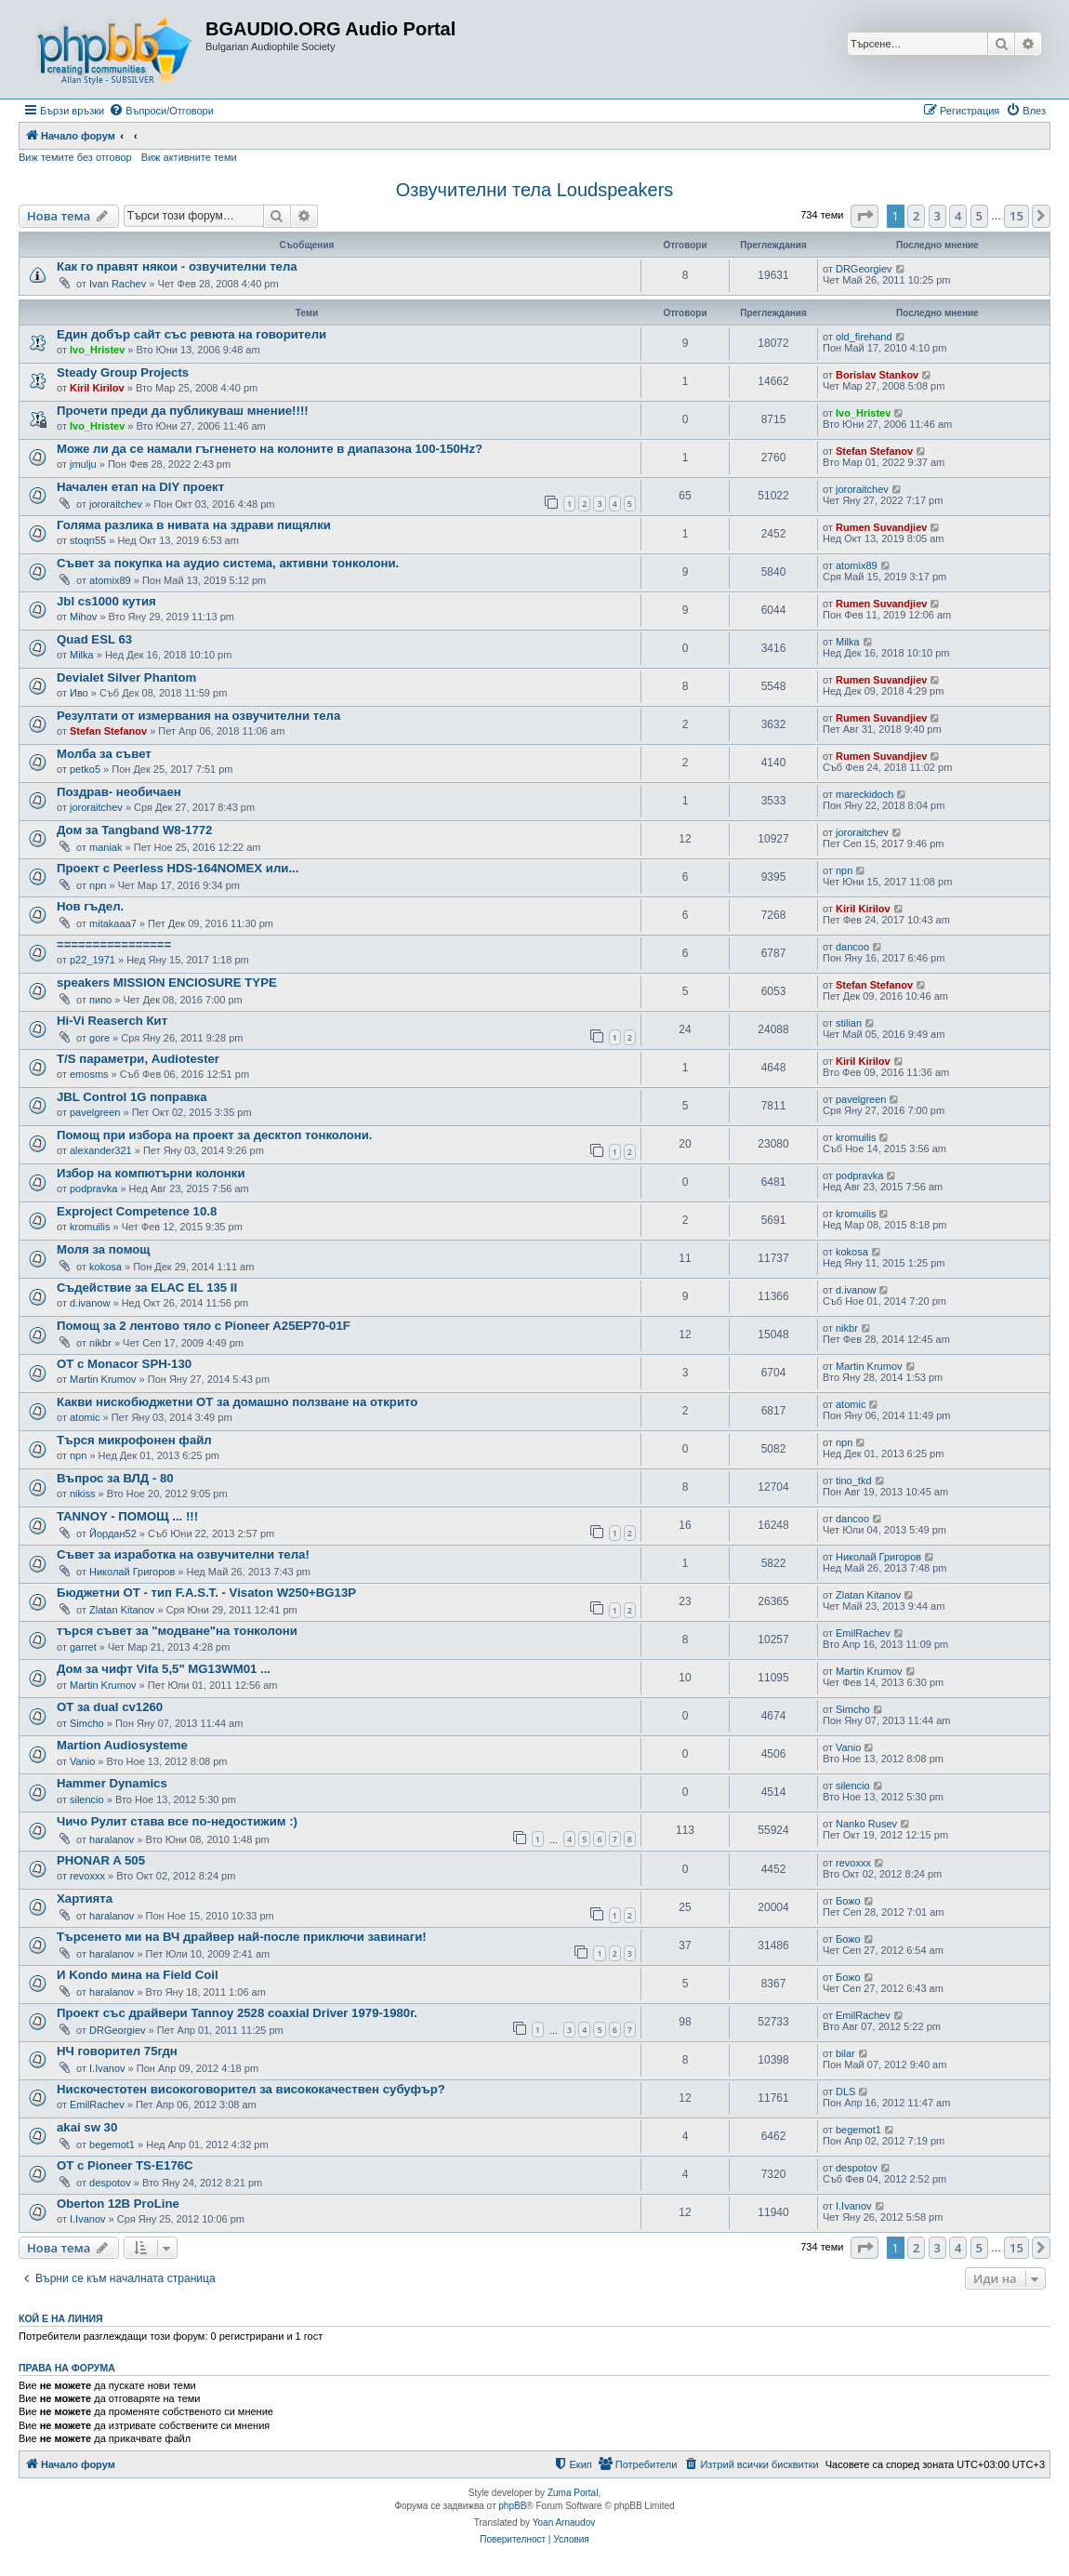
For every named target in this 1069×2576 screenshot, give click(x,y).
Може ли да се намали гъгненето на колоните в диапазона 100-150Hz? (269, 449)
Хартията (84, 1898)
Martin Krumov (103, 1379)
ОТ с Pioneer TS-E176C (125, 2165)
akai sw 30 (87, 2127)
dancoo (852, 946)
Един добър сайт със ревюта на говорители (191, 334)
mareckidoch (864, 794)
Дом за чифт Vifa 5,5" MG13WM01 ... (164, 1669)
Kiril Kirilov (97, 387)
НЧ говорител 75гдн (117, 2051)
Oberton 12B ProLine (118, 2204)
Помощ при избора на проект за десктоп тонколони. (215, 1135)
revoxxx (87, 1875)
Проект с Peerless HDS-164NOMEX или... (177, 868)
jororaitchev (115, 504)
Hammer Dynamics (112, 1783)
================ (114, 944)
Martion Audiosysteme (122, 1745)
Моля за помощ (103, 1249)
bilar (845, 2053)
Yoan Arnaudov (564, 2522)
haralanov (111, 1839)
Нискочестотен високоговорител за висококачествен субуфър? (251, 2089)
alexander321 (101, 1150)
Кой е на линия (61, 2318)
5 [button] (979, 215)
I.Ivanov (107, 2068)
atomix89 (110, 580)
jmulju (83, 464)
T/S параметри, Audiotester (138, 1059)
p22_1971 (92, 959)
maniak (105, 847)
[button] (864, 216)
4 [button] (958, 215)
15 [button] (1016, 215)
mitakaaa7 (113, 923)
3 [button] (937, 215)
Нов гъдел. (90, 906)
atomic (84, 1417)
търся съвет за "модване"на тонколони (177, 1631)
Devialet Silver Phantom (126, 677)
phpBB (512, 2506)
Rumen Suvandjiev (881, 527)
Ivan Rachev (117, 283)
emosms (89, 1074)
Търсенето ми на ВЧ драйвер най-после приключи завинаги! (242, 1937)
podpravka (93, 1188)
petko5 (85, 769)
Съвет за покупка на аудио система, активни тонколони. (228, 563)
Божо (848, 1900)
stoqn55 (88, 540)
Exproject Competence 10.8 (137, 1211)
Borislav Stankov (877, 374)
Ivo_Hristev (97, 349)
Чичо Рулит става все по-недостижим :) (177, 1821)
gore (99, 1037)
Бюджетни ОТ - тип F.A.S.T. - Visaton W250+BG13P (206, 1593)
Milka (82, 654)
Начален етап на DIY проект (140, 487)
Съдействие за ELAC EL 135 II (147, 1288)
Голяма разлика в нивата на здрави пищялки (194, 525)
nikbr (100, 1342)
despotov (110, 2182)
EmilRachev (863, 1633)
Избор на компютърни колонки (151, 1173)
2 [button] (916, 215)
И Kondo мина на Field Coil (137, 1975)
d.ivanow (90, 1302)
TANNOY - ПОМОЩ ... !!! (127, 1516)
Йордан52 (113, 1533)
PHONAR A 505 (101, 1860)
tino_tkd (854, 1480)
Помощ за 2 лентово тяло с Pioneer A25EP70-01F (203, 1326)
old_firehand (864, 336)
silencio (87, 1799)
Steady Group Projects (123, 372)
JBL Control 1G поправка (132, 1097)
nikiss (83, 1493)
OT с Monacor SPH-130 (124, 1364)
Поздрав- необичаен (119, 792)
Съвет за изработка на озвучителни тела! (183, 1554)
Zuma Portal (573, 2493)
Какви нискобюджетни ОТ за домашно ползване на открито (237, 1402)
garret (83, 1647)
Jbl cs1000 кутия (106, 601)
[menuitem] (161, 111)
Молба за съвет (104, 754)
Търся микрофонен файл (134, 1440)
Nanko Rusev (866, 1823)
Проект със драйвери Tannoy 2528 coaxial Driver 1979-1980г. (237, 2013)
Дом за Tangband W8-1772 (134, 830)
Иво (79, 692)
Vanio (82, 1761)
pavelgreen (95, 1112)
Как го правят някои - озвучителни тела (177, 266)
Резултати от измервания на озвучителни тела (198, 716)
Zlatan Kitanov (121, 1609)
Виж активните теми (189, 157)
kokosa (105, 1266)
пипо (100, 999)
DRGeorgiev (864, 268)
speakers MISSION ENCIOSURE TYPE (167, 982)
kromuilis (856, 1137)
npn (97, 885)
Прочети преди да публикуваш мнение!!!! (183, 411)
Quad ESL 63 (94, 639)
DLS (845, 2091)
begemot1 (112, 2144)
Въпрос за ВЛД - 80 (115, 1478)
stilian (849, 1023)
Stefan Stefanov (874, 451)
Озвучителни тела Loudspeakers (535, 189)
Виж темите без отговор (75, 157)
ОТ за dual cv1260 (110, 1707)
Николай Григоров (132, 1571)
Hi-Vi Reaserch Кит (112, 1021)
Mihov (83, 616)
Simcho (87, 1723)
